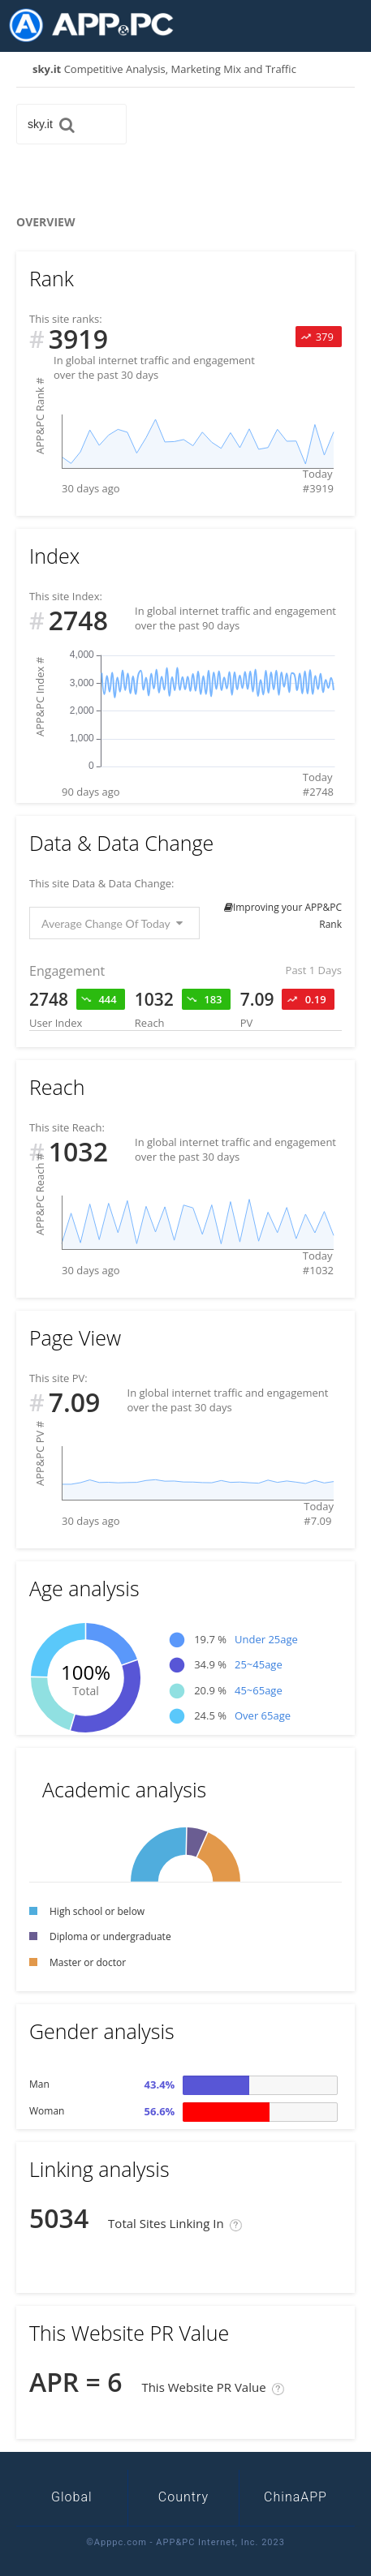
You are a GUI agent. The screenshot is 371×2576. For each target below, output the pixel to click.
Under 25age (266, 1639)
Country (183, 2497)
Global (72, 2497)
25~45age (259, 1664)
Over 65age (263, 1715)
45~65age (259, 1690)
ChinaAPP (295, 2497)
